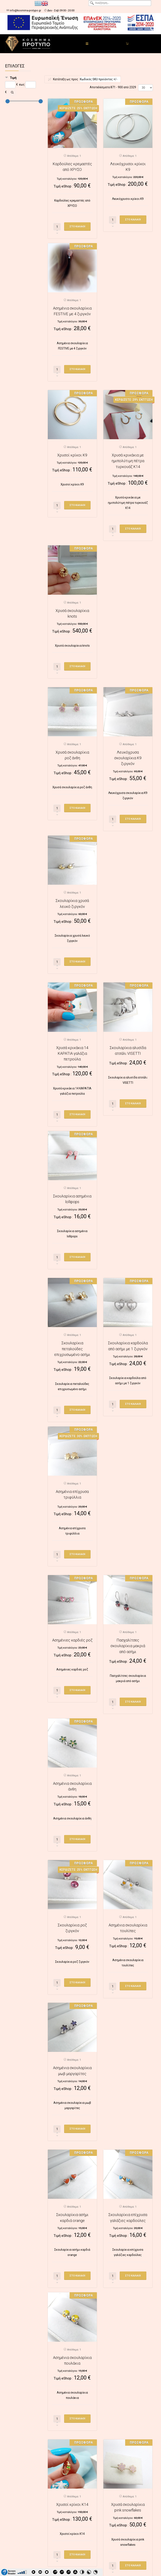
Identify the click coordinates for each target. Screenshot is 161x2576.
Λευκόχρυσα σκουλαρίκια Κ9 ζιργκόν (128, 758)
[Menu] (87, 43)
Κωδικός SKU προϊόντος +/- (98, 79)
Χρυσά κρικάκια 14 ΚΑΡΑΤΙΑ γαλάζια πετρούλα (72, 1053)
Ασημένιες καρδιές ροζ (72, 1640)
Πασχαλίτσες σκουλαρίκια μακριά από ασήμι (127, 1646)
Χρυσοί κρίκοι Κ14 (72, 2504)
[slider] (7, 101)
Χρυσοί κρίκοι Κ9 (72, 455)
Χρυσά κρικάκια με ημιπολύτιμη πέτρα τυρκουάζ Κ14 (128, 461)
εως (22, 84)
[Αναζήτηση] (12, 92)
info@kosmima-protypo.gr (25, 10)
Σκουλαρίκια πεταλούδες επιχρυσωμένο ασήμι (72, 1349)
